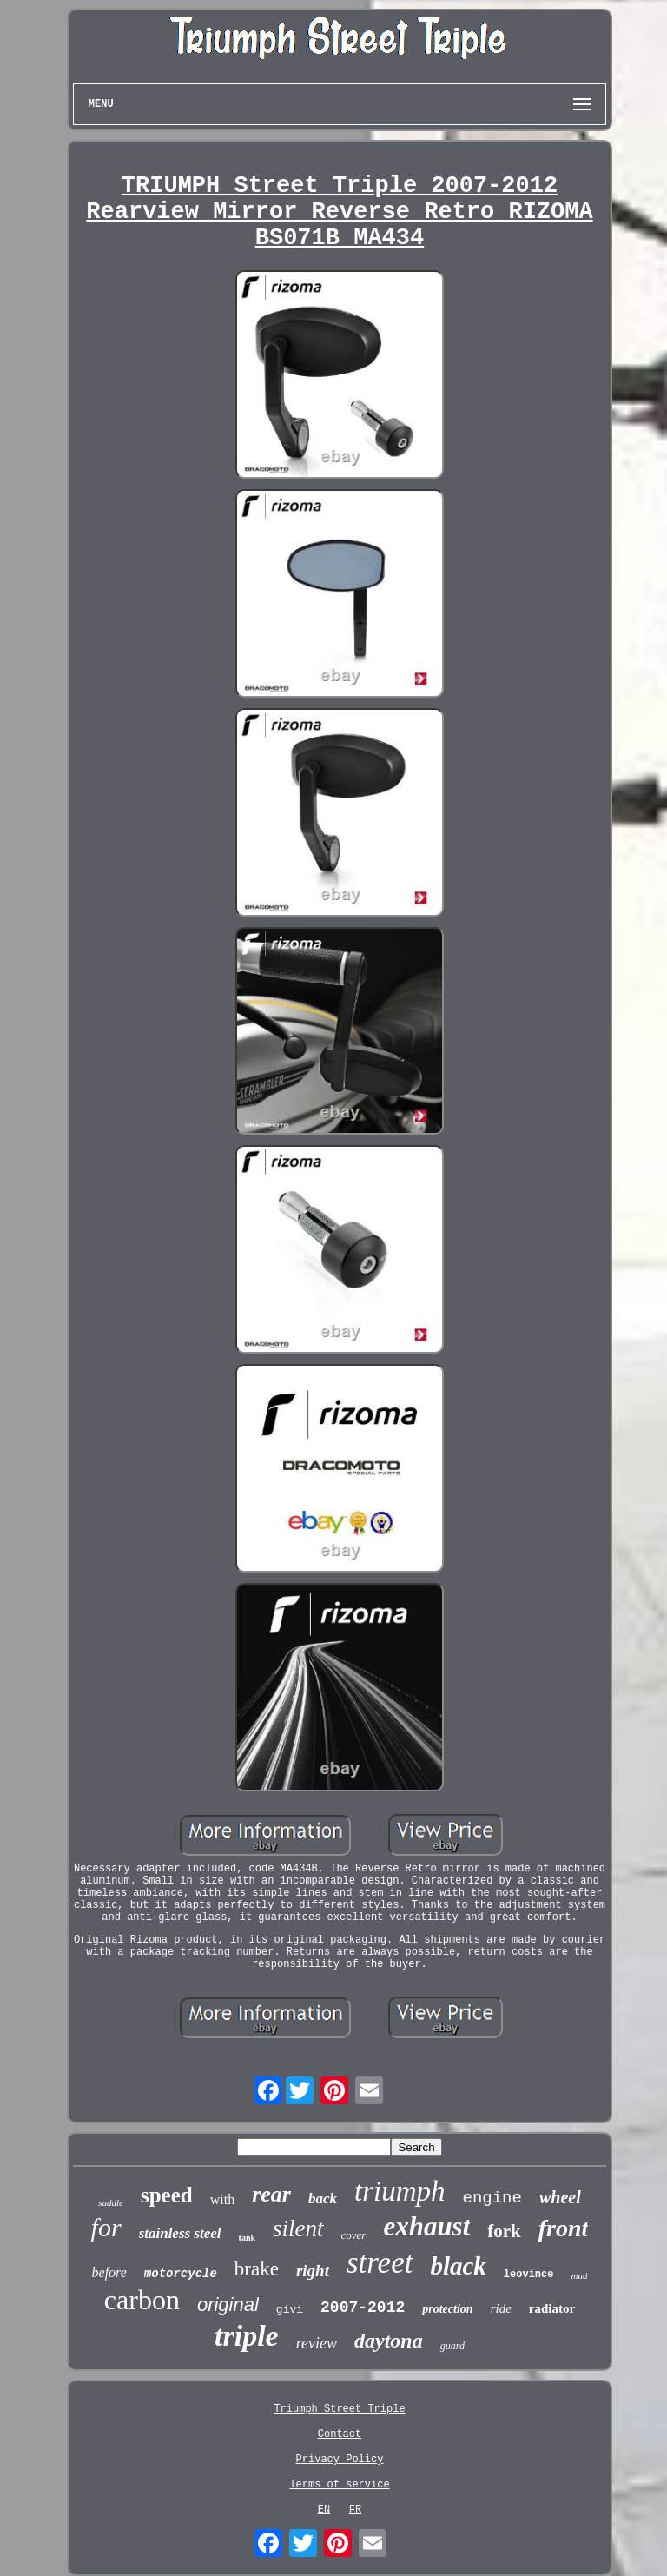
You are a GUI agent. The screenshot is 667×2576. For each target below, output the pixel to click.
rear (271, 2194)
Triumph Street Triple (339, 2409)
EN (324, 2510)
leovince (529, 2274)
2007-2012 (362, 2307)
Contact (339, 2434)
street (380, 2263)
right (312, 2270)
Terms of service (339, 2485)
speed (167, 2195)
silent (298, 2228)
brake (256, 2269)
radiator (552, 2308)
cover (354, 2235)
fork (504, 2231)
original (228, 2304)
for (106, 2227)
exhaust (426, 2226)
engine (492, 2198)
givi (289, 2309)
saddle (110, 2202)
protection (447, 2308)
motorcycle (180, 2274)
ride (501, 2308)
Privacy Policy (340, 2459)
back (322, 2198)
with (222, 2199)
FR (355, 2510)
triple (247, 2336)
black (457, 2266)
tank (247, 2237)
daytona (388, 2340)
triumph (400, 2191)
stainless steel (180, 2233)
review (316, 2343)
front (563, 2228)
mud (579, 2275)
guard (452, 2346)
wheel (560, 2197)
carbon (142, 2299)
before (109, 2272)
